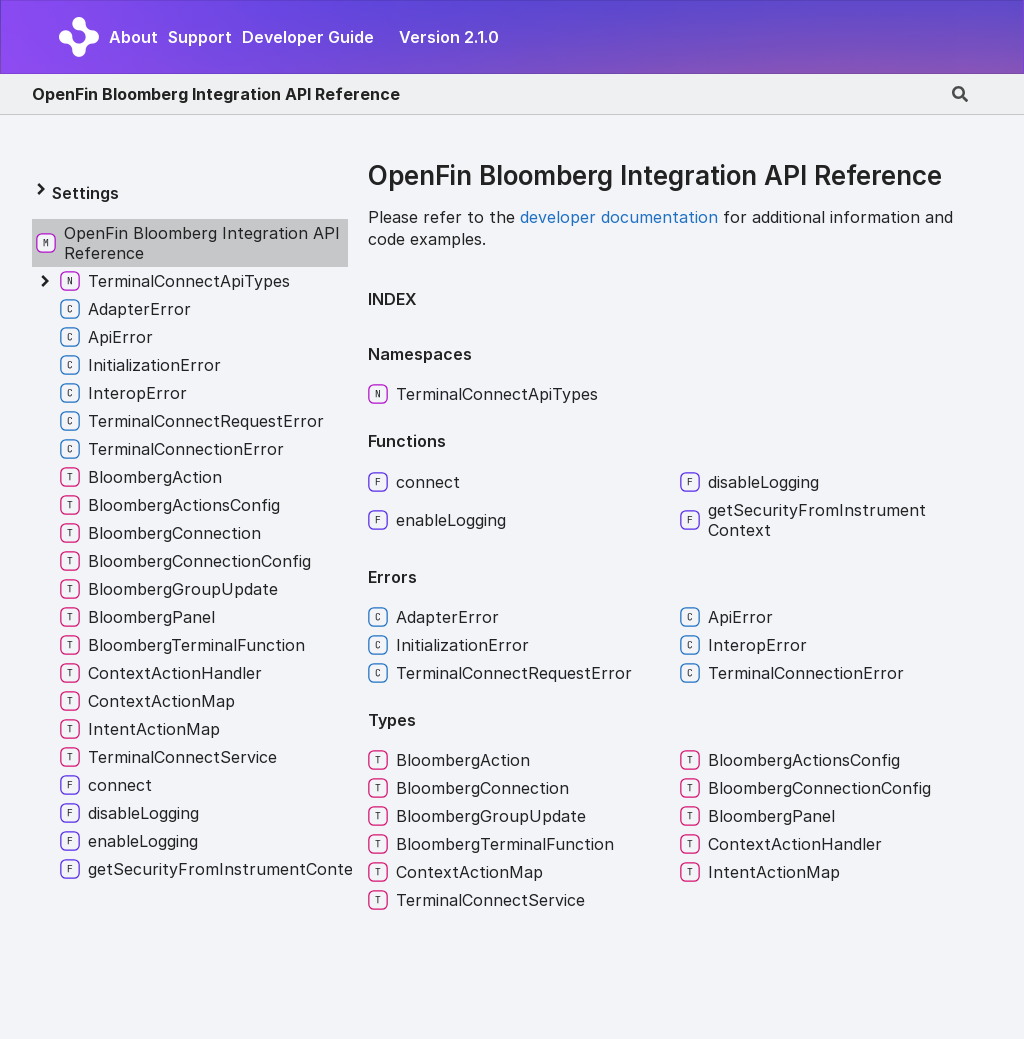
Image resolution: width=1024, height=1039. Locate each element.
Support (200, 37)
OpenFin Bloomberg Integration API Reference (216, 94)
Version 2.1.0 (449, 37)
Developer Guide (308, 37)
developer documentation (619, 217)
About (133, 37)
